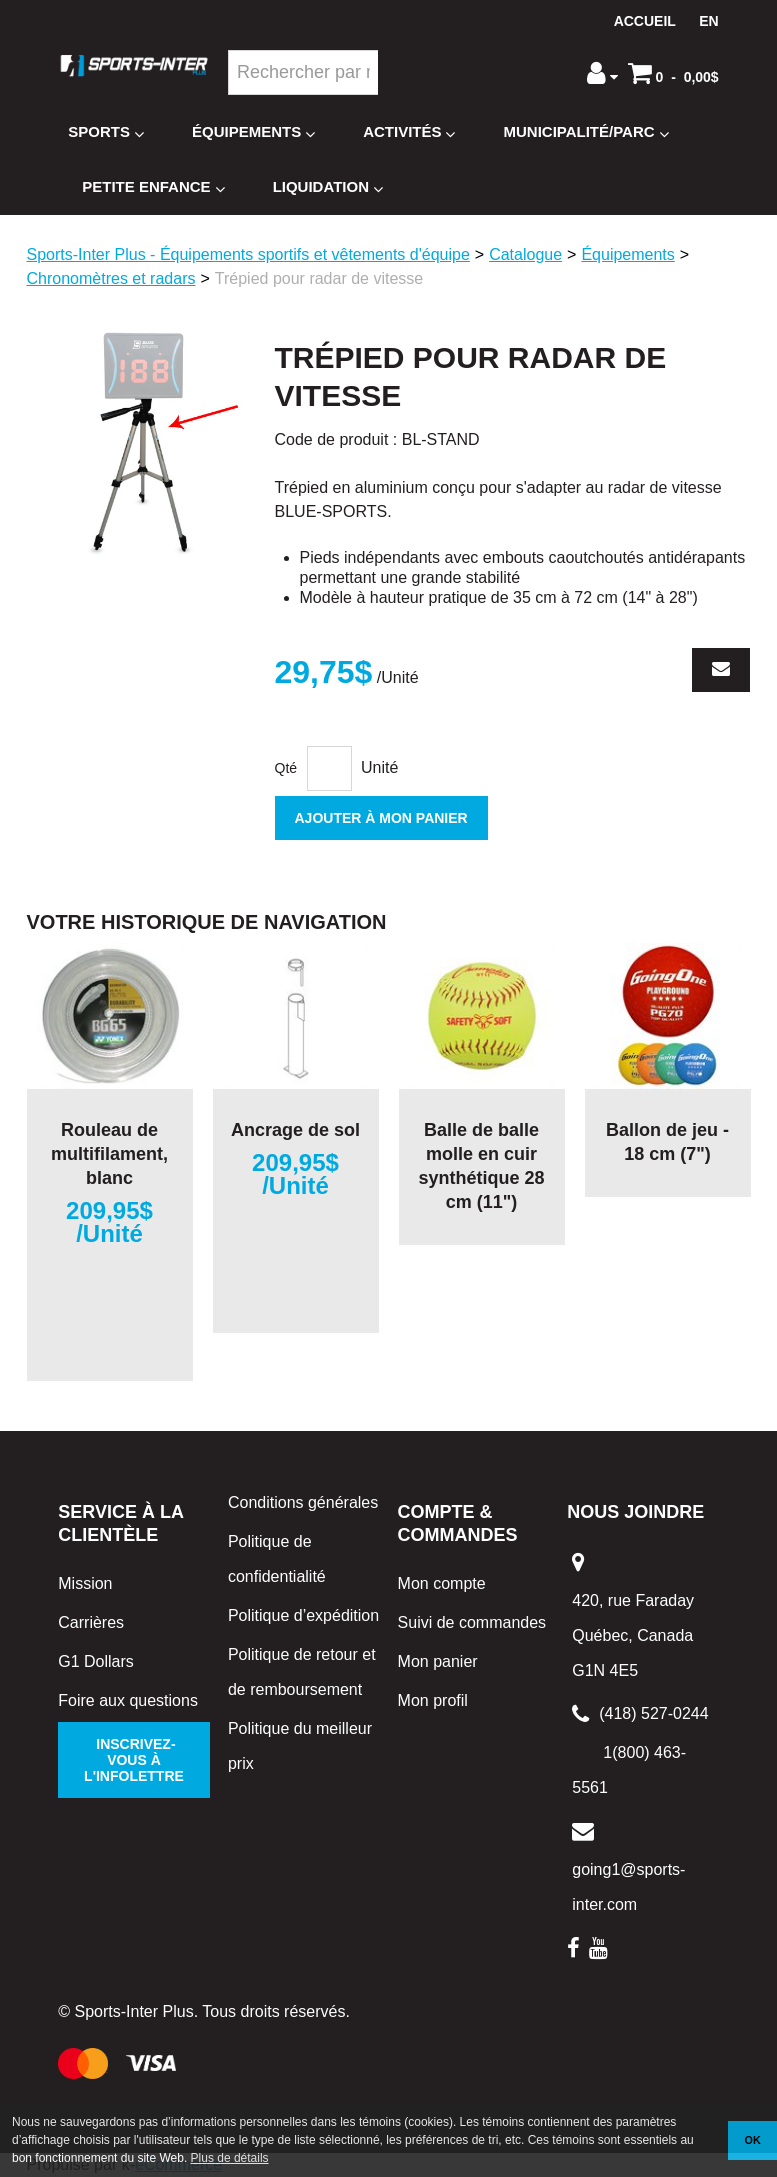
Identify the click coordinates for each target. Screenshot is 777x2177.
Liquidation (328, 187)
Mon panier (438, 1661)
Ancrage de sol (295, 1130)
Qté (286, 768)
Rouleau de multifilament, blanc (109, 1154)
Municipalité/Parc (585, 132)
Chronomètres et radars (111, 278)
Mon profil (433, 1700)
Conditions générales (303, 1502)
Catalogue (525, 254)
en (708, 21)
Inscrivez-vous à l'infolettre (134, 1760)
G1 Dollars (96, 1661)
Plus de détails (230, 2158)
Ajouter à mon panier (381, 818)
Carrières (91, 1622)
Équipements (253, 132)
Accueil (645, 21)
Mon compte (442, 1583)
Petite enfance (153, 187)
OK (753, 2140)
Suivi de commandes (472, 1622)
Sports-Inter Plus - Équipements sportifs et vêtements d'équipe (248, 254)
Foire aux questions (128, 1700)
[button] (673, 73)
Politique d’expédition (303, 1615)
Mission (85, 1583)
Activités (409, 132)
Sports (106, 132)
